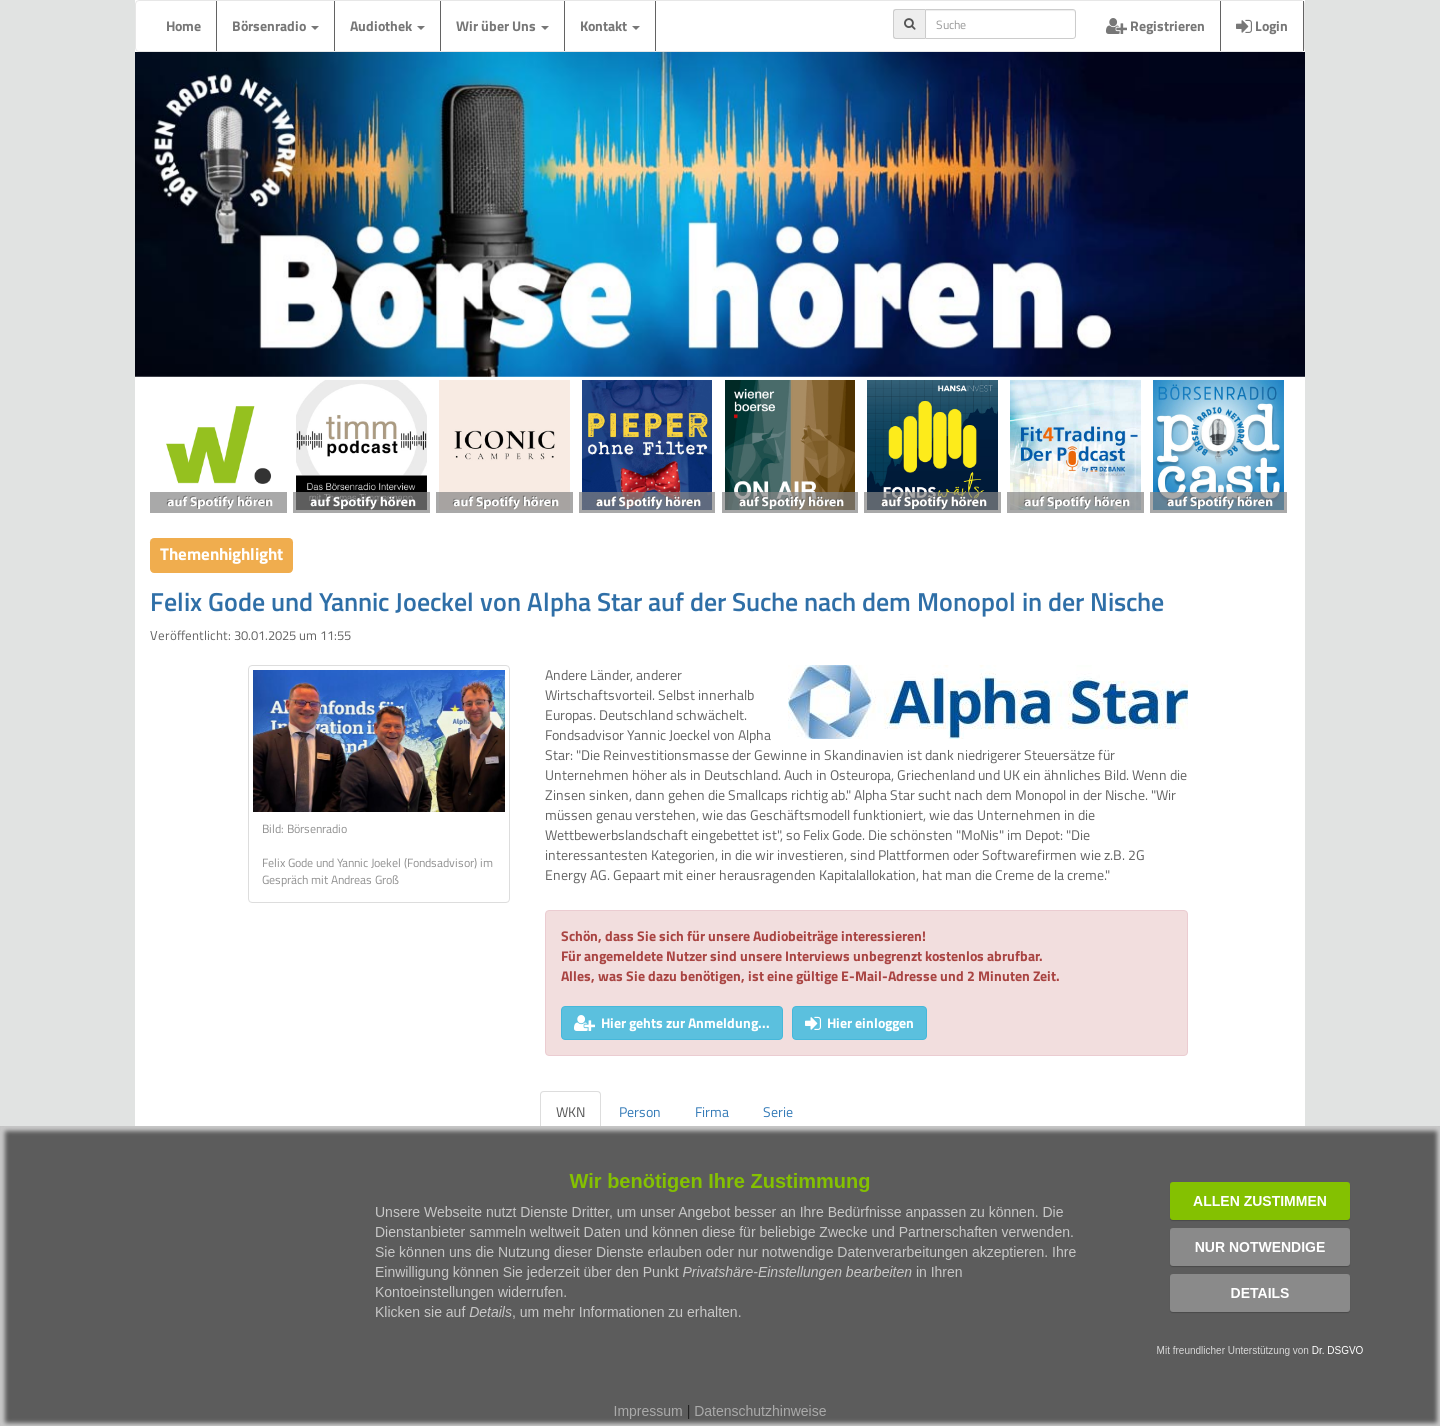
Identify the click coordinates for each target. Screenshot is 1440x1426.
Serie (778, 1111)
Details (1260, 1293)
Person (640, 1111)
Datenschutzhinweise (760, 1411)
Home (183, 25)
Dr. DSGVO (1338, 1350)
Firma (712, 1111)
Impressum (648, 1411)
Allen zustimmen (1260, 1201)
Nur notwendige (1260, 1247)
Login (1262, 25)
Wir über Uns (502, 25)
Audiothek (387, 25)
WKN (570, 1111)
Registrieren (1155, 25)
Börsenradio (275, 25)
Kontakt (610, 25)
